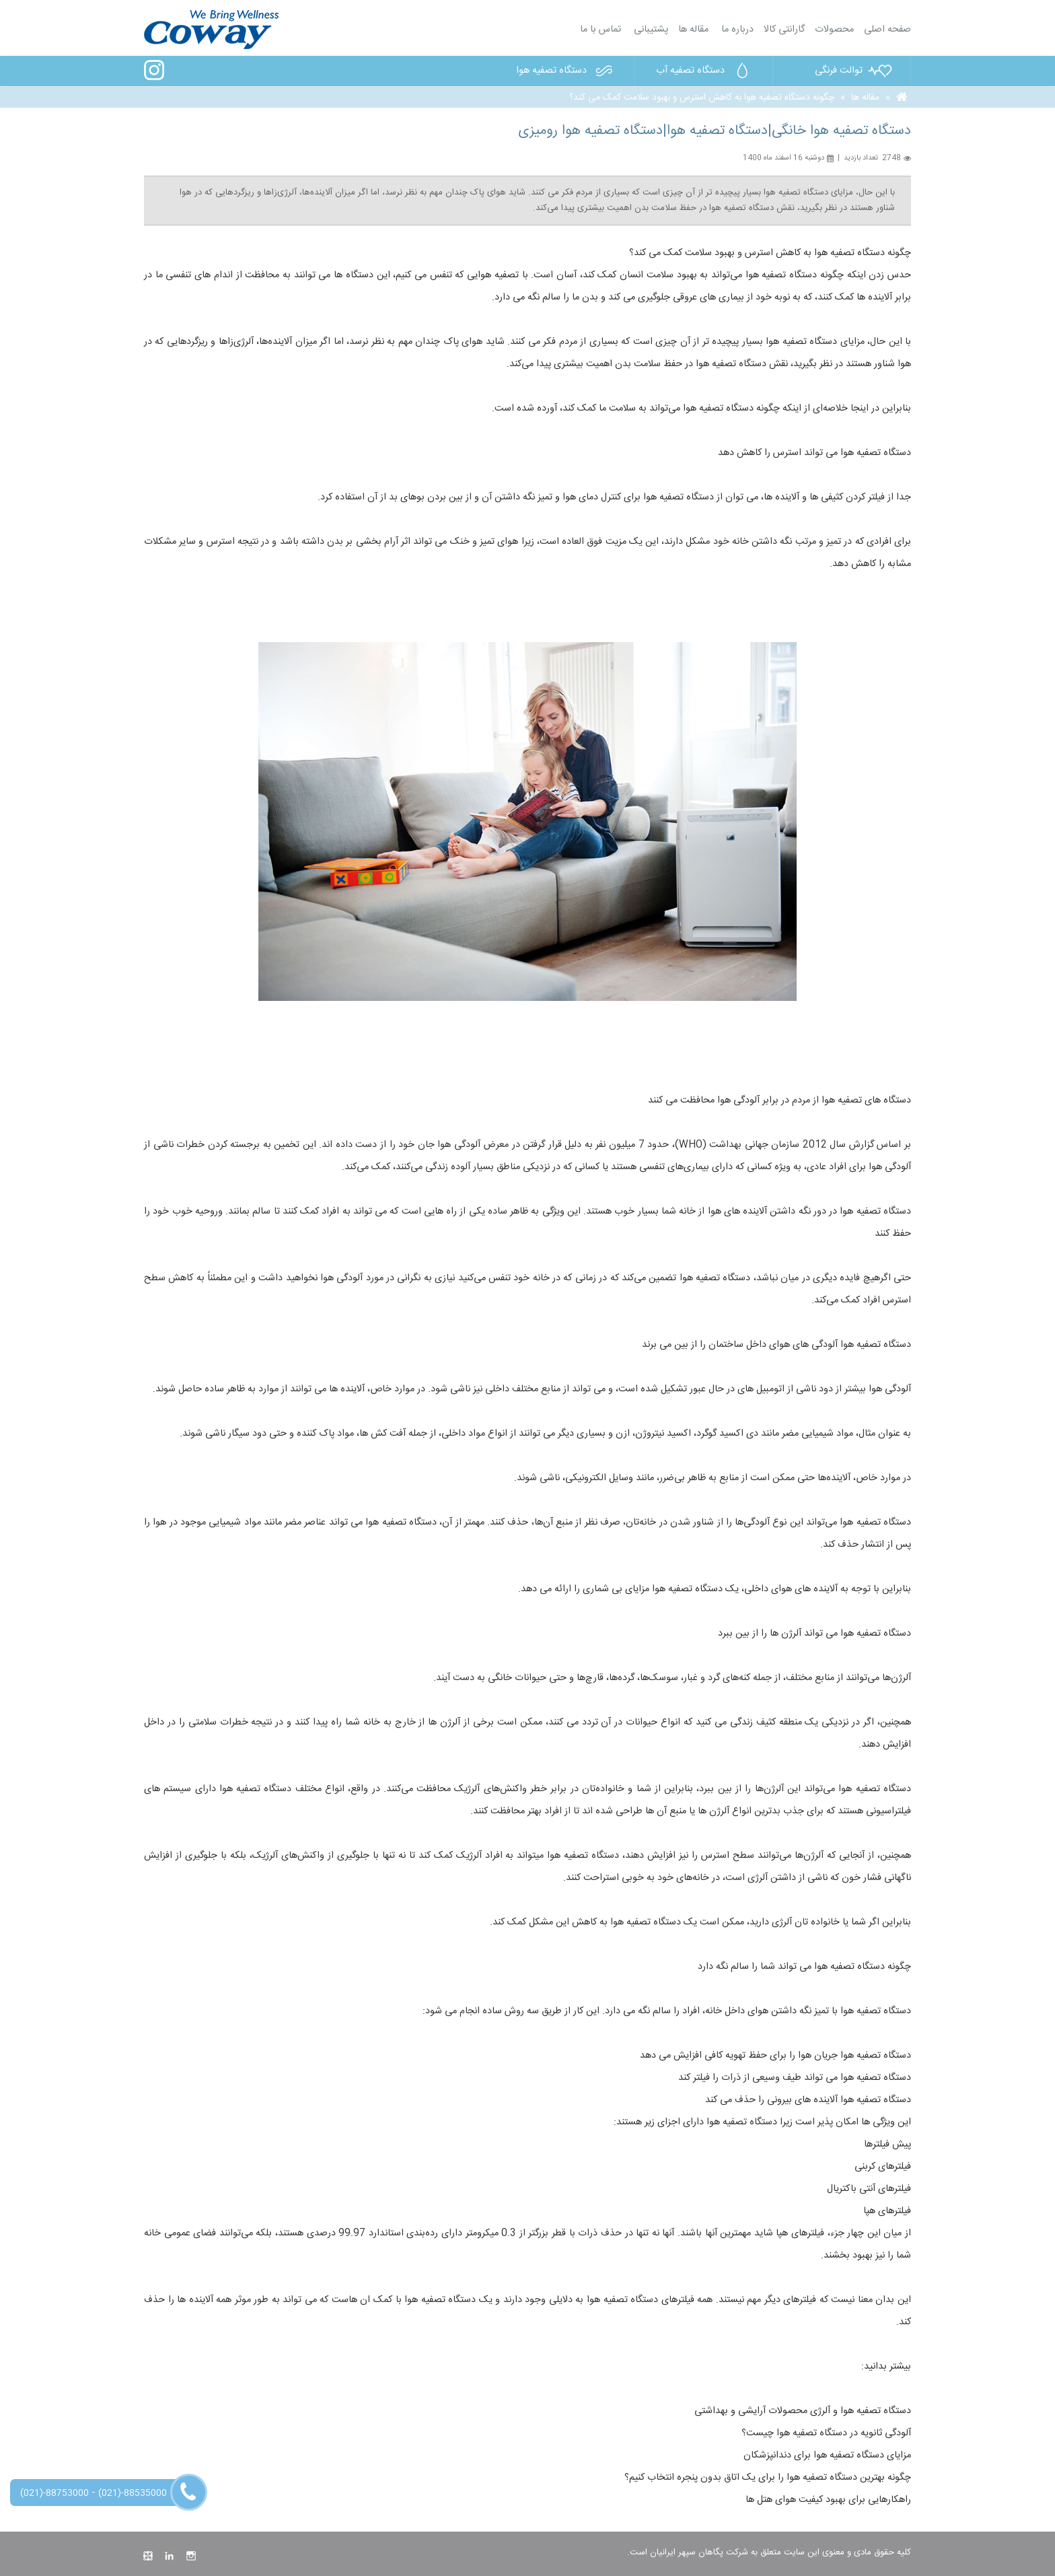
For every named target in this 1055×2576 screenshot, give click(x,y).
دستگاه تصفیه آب (706, 70)
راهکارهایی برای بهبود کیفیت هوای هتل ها (828, 2500)
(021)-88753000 (54, 2493)
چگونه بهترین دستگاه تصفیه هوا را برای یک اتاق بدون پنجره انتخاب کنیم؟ (767, 2478)
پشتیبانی (649, 30)
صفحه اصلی (887, 30)
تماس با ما (600, 30)
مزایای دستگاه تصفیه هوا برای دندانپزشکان (827, 2455)
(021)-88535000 (132, 2493)
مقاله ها (693, 30)
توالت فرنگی (854, 70)
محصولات (834, 30)
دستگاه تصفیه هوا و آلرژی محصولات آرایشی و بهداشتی (802, 2411)
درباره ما (736, 30)
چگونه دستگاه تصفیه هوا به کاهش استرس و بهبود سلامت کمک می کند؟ (701, 98)
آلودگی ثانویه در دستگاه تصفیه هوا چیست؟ (826, 2433)
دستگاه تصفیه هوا (567, 70)
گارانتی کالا (784, 30)
